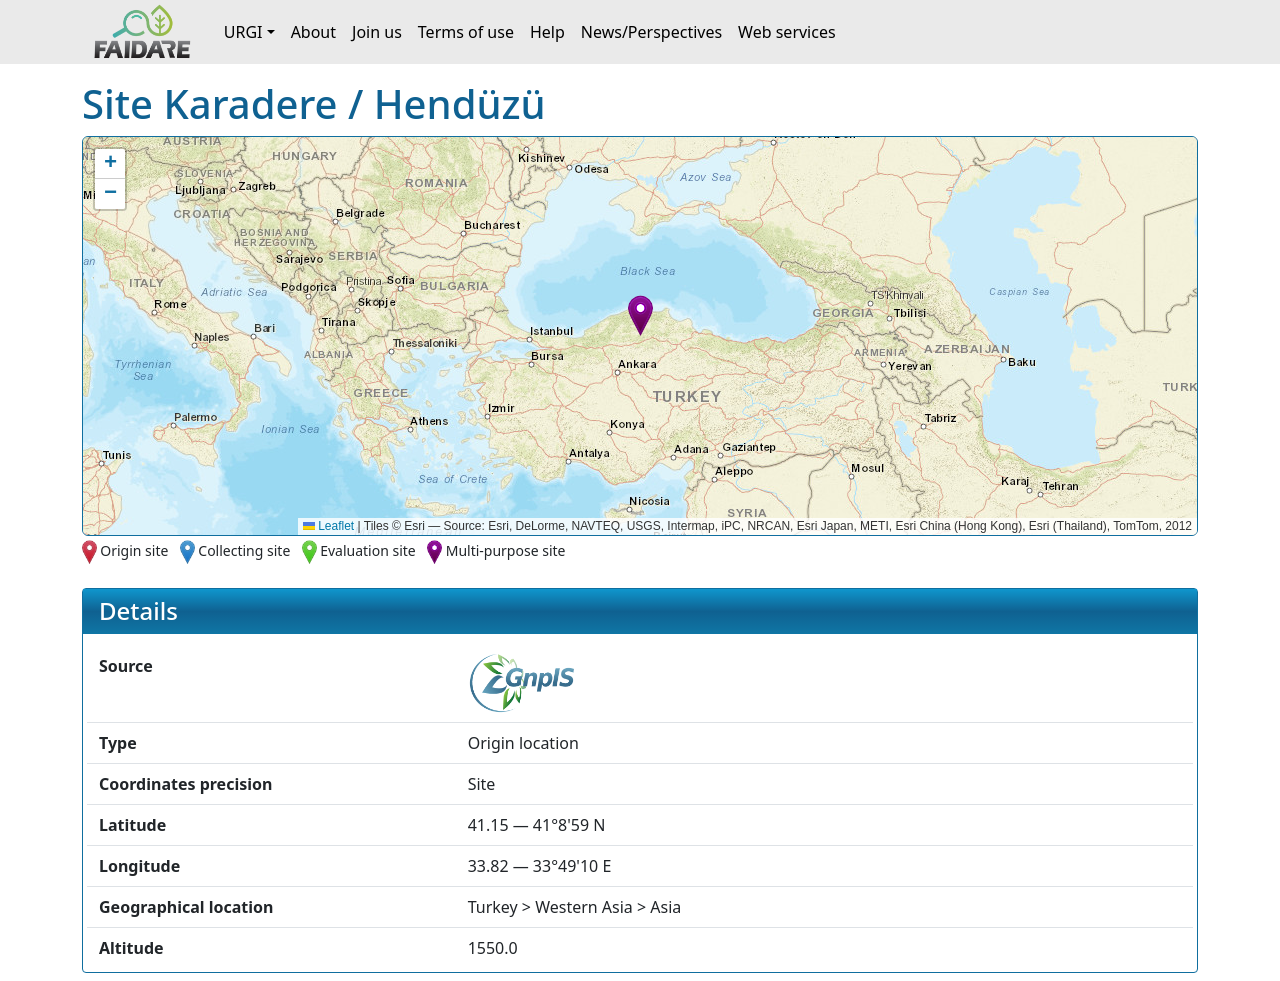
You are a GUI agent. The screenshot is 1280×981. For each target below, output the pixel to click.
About (313, 32)
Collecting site (244, 550)
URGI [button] (243, 32)
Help (547, 32)
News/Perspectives (651, 32)
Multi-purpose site (506, 550)
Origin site (134, 550)
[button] (640, 315)
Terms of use (466, 32)
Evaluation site (368, 550)
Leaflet (328, 526)
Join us (377, 32)
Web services (787, 32)
